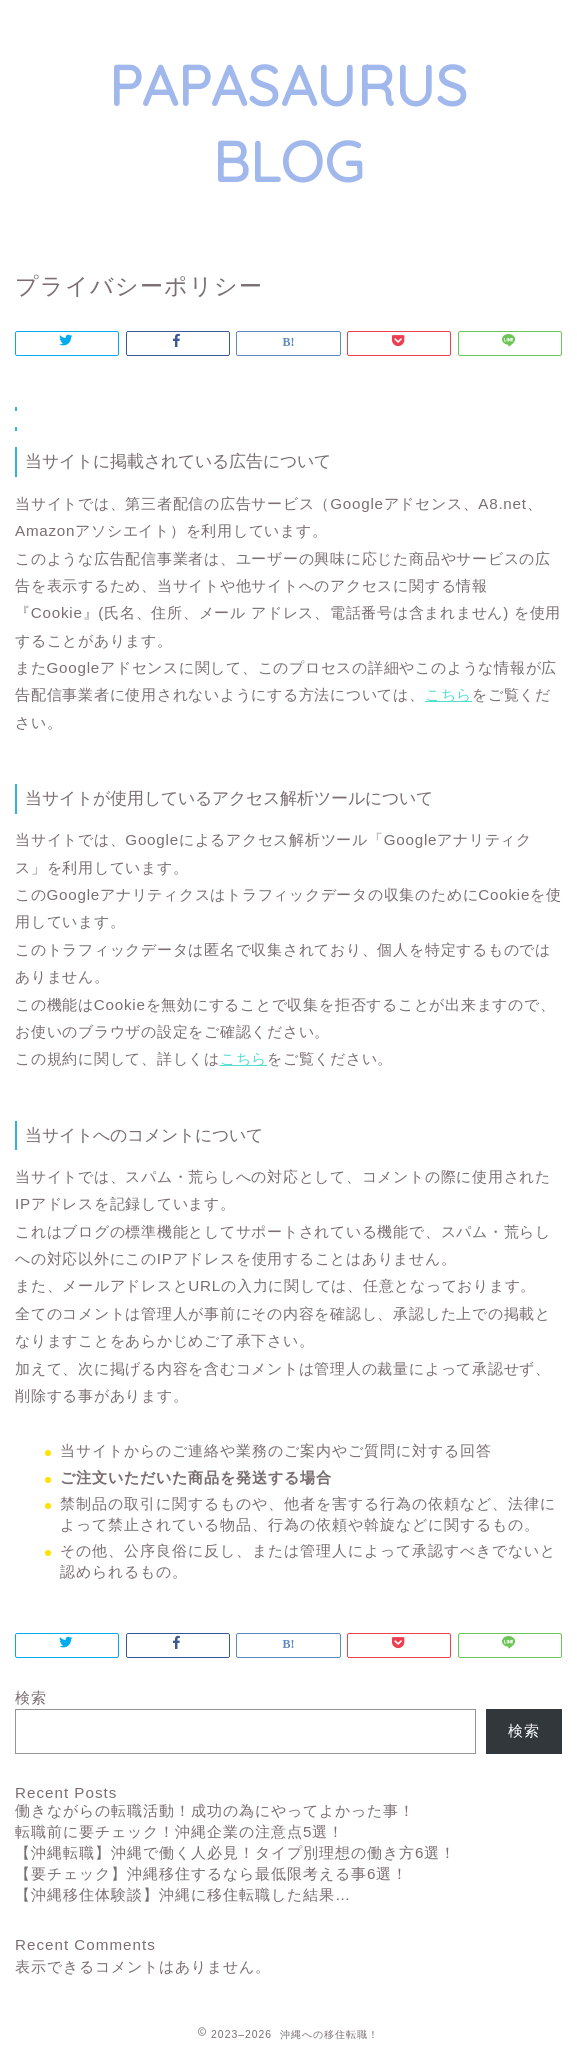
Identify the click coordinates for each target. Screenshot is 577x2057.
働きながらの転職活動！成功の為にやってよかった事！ (215, 1810)
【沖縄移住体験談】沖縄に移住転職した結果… (183, 1894)
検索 (31, 1697)
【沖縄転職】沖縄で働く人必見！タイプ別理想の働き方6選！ (235, 1852)
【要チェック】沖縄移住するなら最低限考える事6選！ (211, 1873)
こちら (448, 694)
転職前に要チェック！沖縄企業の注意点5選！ (179, 1831)
